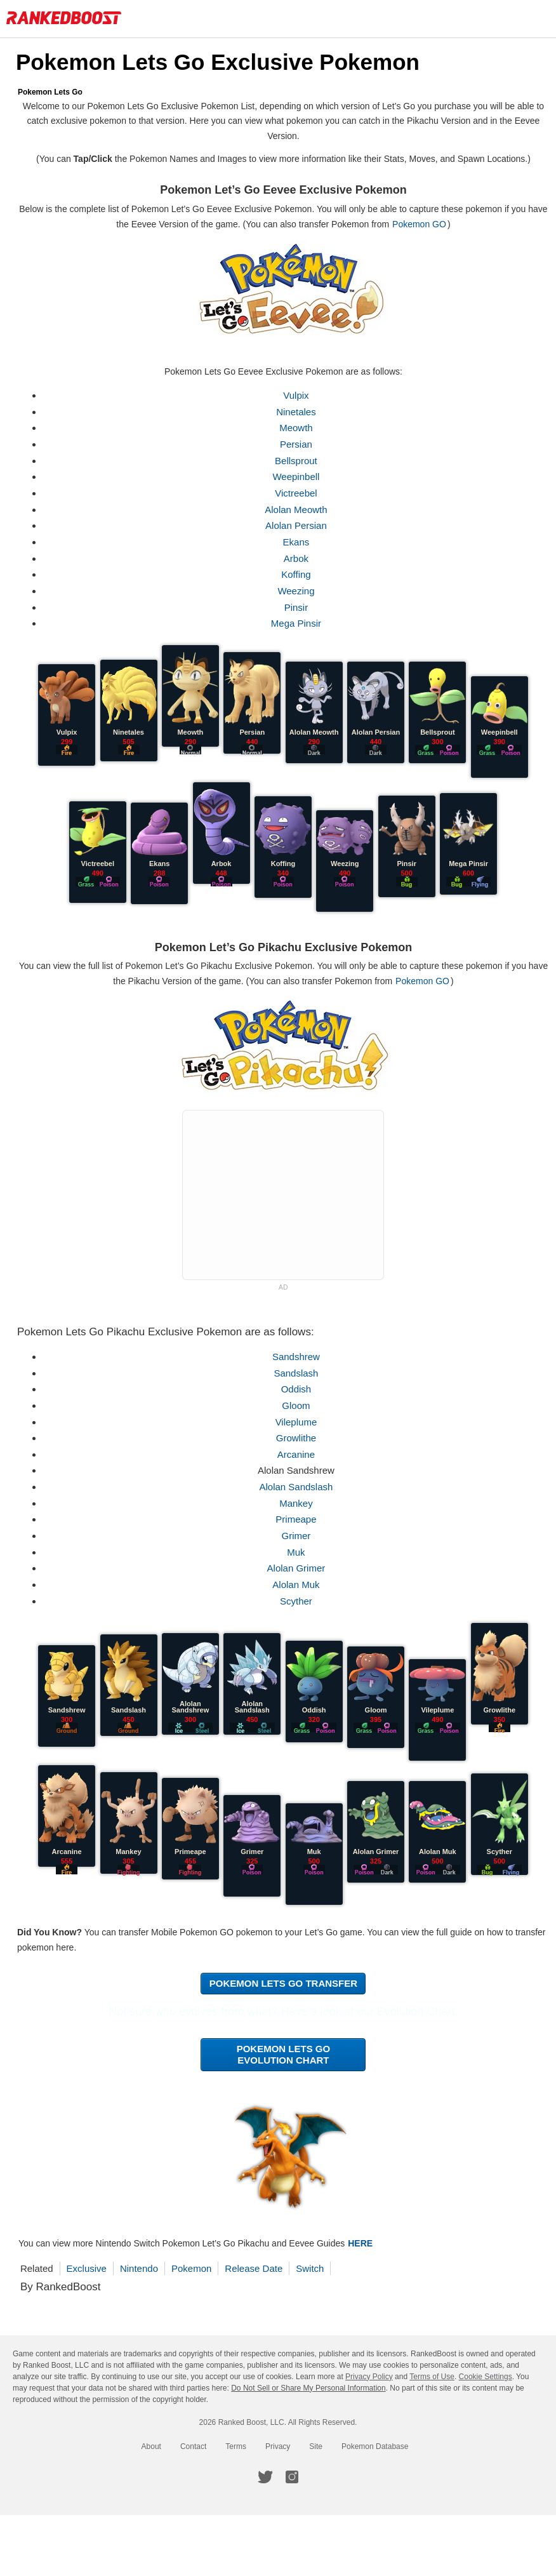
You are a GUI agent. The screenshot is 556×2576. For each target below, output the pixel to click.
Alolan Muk (300, 1584)
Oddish (300, 1389)
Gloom (300, 1405)
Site (315, 2446)
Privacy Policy (369, 2376)
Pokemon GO (434, 224)
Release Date (262, 2268)
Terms (235, 2446)
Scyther (300, 1601)
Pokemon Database (374, 2446)
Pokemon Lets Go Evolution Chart (287, 2054)
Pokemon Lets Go (58, 92)
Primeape (300, 1519)
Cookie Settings (485, 2376)
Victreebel (300, 493)
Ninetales (301, 411)
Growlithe (300, 1437)
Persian (300, 444)
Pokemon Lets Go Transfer (287, 1983)
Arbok (300, 558)
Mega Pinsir (300, 623)
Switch (318, 2268)
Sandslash (300, 1373)
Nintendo (147, 2268)
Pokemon (200, 2268)
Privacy (277, 2446)
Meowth (300, 427)
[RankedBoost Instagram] (292, 2477)
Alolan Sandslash (300, 1486)
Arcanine (300, 1454)
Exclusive (95, 2268)
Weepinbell (300, 476)
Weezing (300, 590)
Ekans (300, 542)
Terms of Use (431, 2376)
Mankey (300, 1503)
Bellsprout (300, 460)
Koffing (300, 574)
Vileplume (300, 1422)
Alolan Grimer (300, 1568)
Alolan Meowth (300, 509)
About (151, 2446)
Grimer (300, 1535)
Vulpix (300, 395)
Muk (300, 1552)
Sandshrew (300, 1356)
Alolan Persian (300, 525)
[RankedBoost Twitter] (265, 2477)
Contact (193, 2446)
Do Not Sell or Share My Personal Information (308, 2388)
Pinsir (300, 607)
